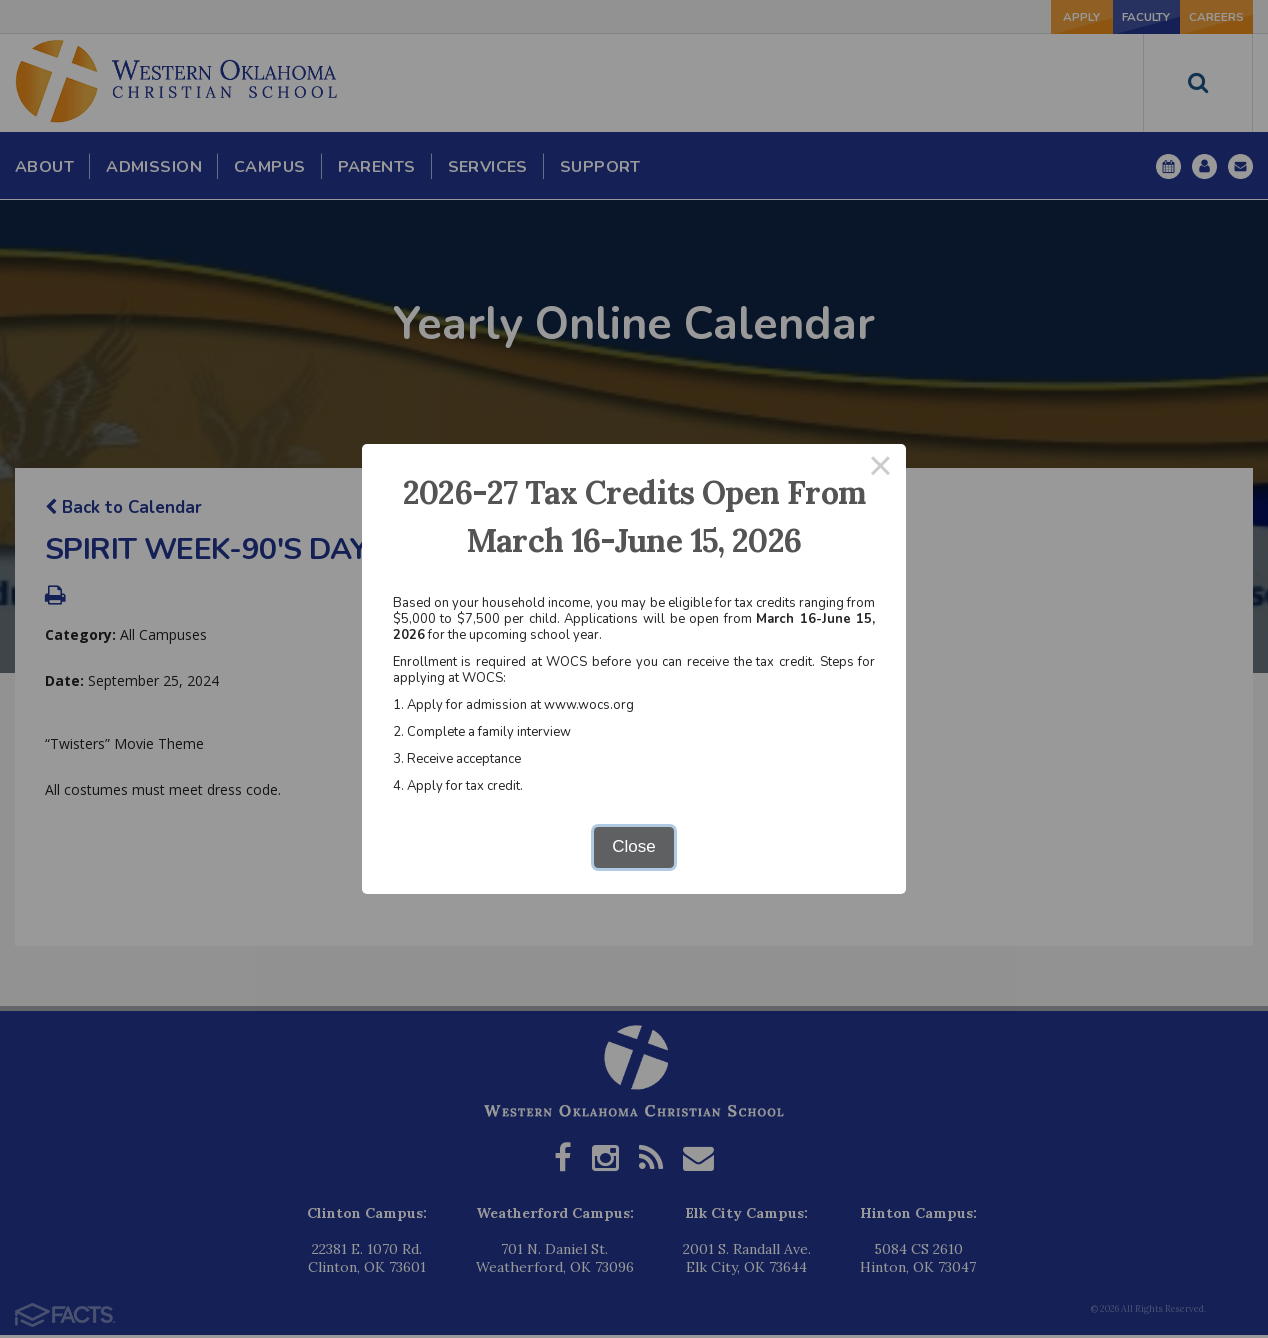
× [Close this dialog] (881, 469)
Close (633, 846)
